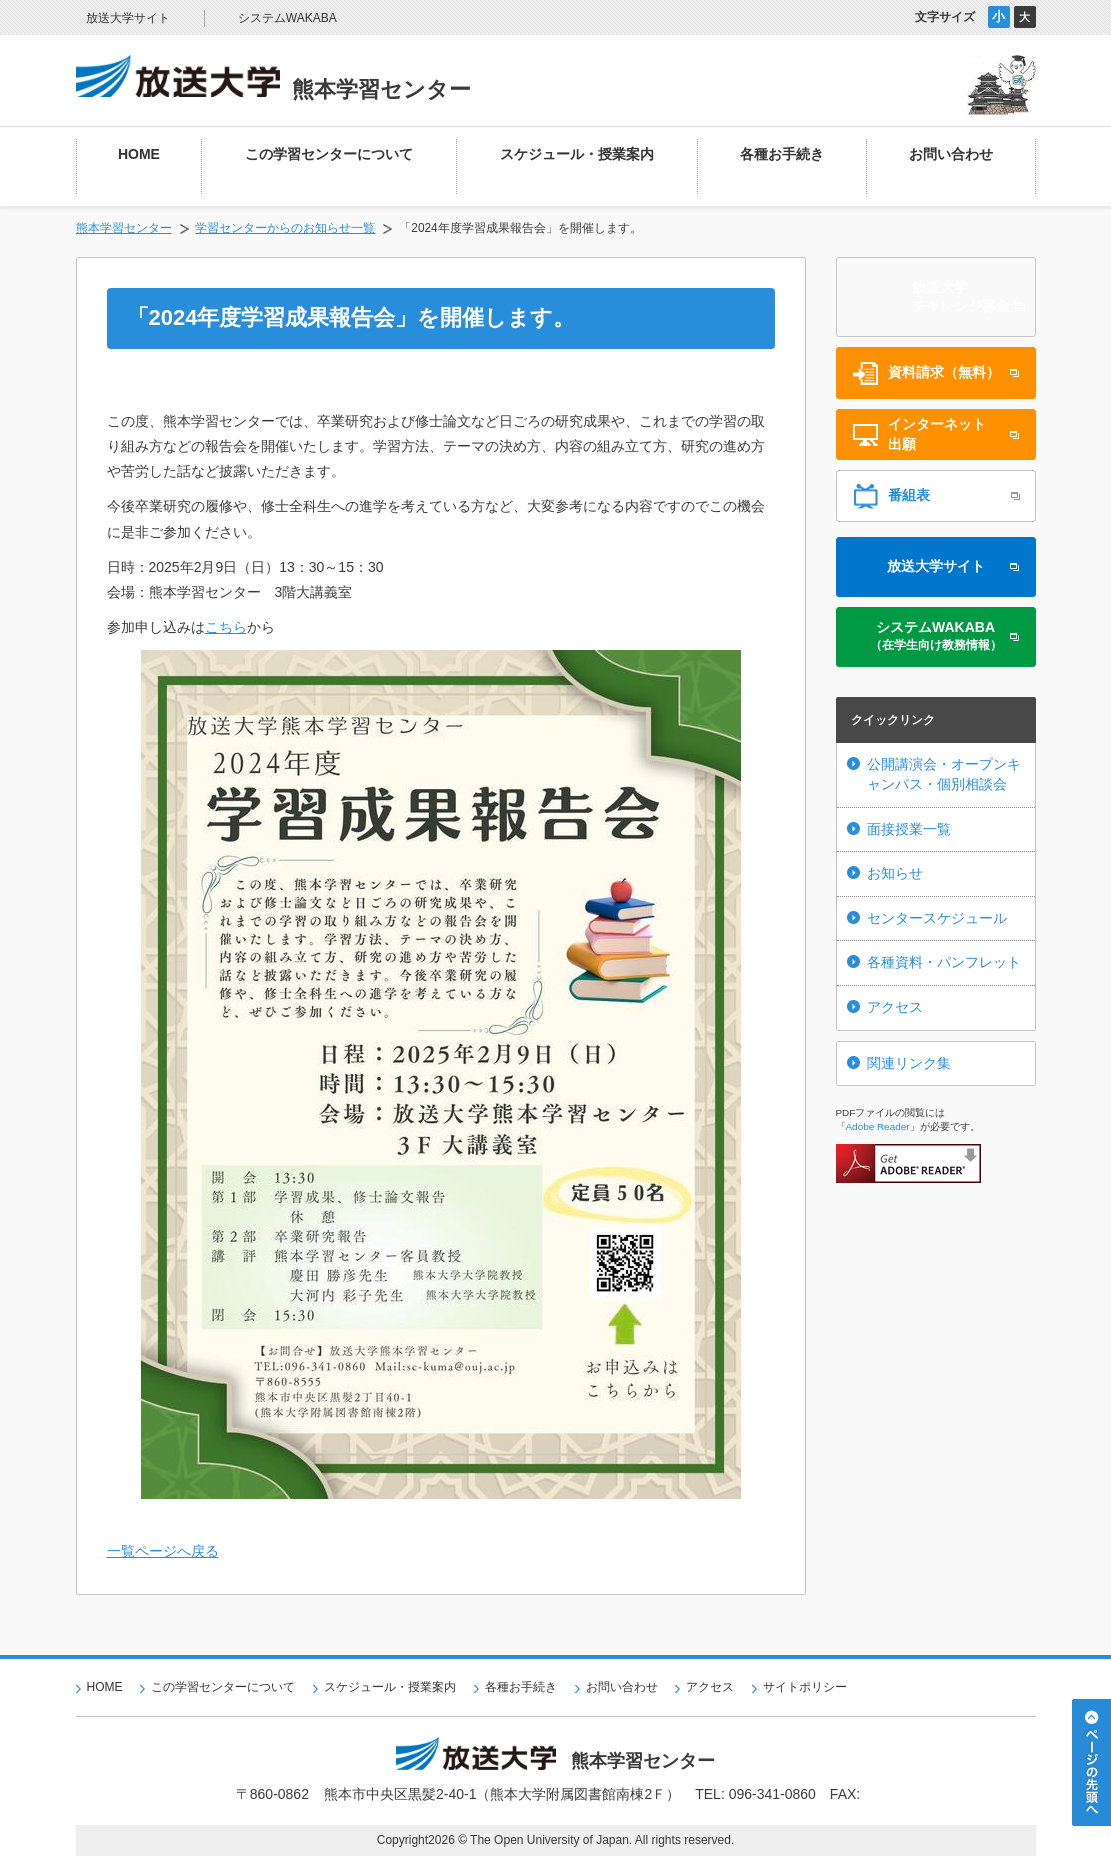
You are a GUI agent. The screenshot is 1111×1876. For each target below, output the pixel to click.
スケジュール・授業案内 (390, 1687)
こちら (226, 627)
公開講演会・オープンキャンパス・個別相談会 (944, 774)
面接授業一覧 (909, 829)
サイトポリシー (805, 1687)
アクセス (895, 1007)
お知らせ (895, 873)
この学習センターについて (223, 1687)
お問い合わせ (622, 1687)
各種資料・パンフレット (944, 962)
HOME (105, 1687)
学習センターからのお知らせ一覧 (285, 228)
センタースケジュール (937, 918)
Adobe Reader (878, 1126)
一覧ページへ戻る (163, 1551)
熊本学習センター (124, 228)
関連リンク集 (909, 1063)
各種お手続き (521, 1687)
